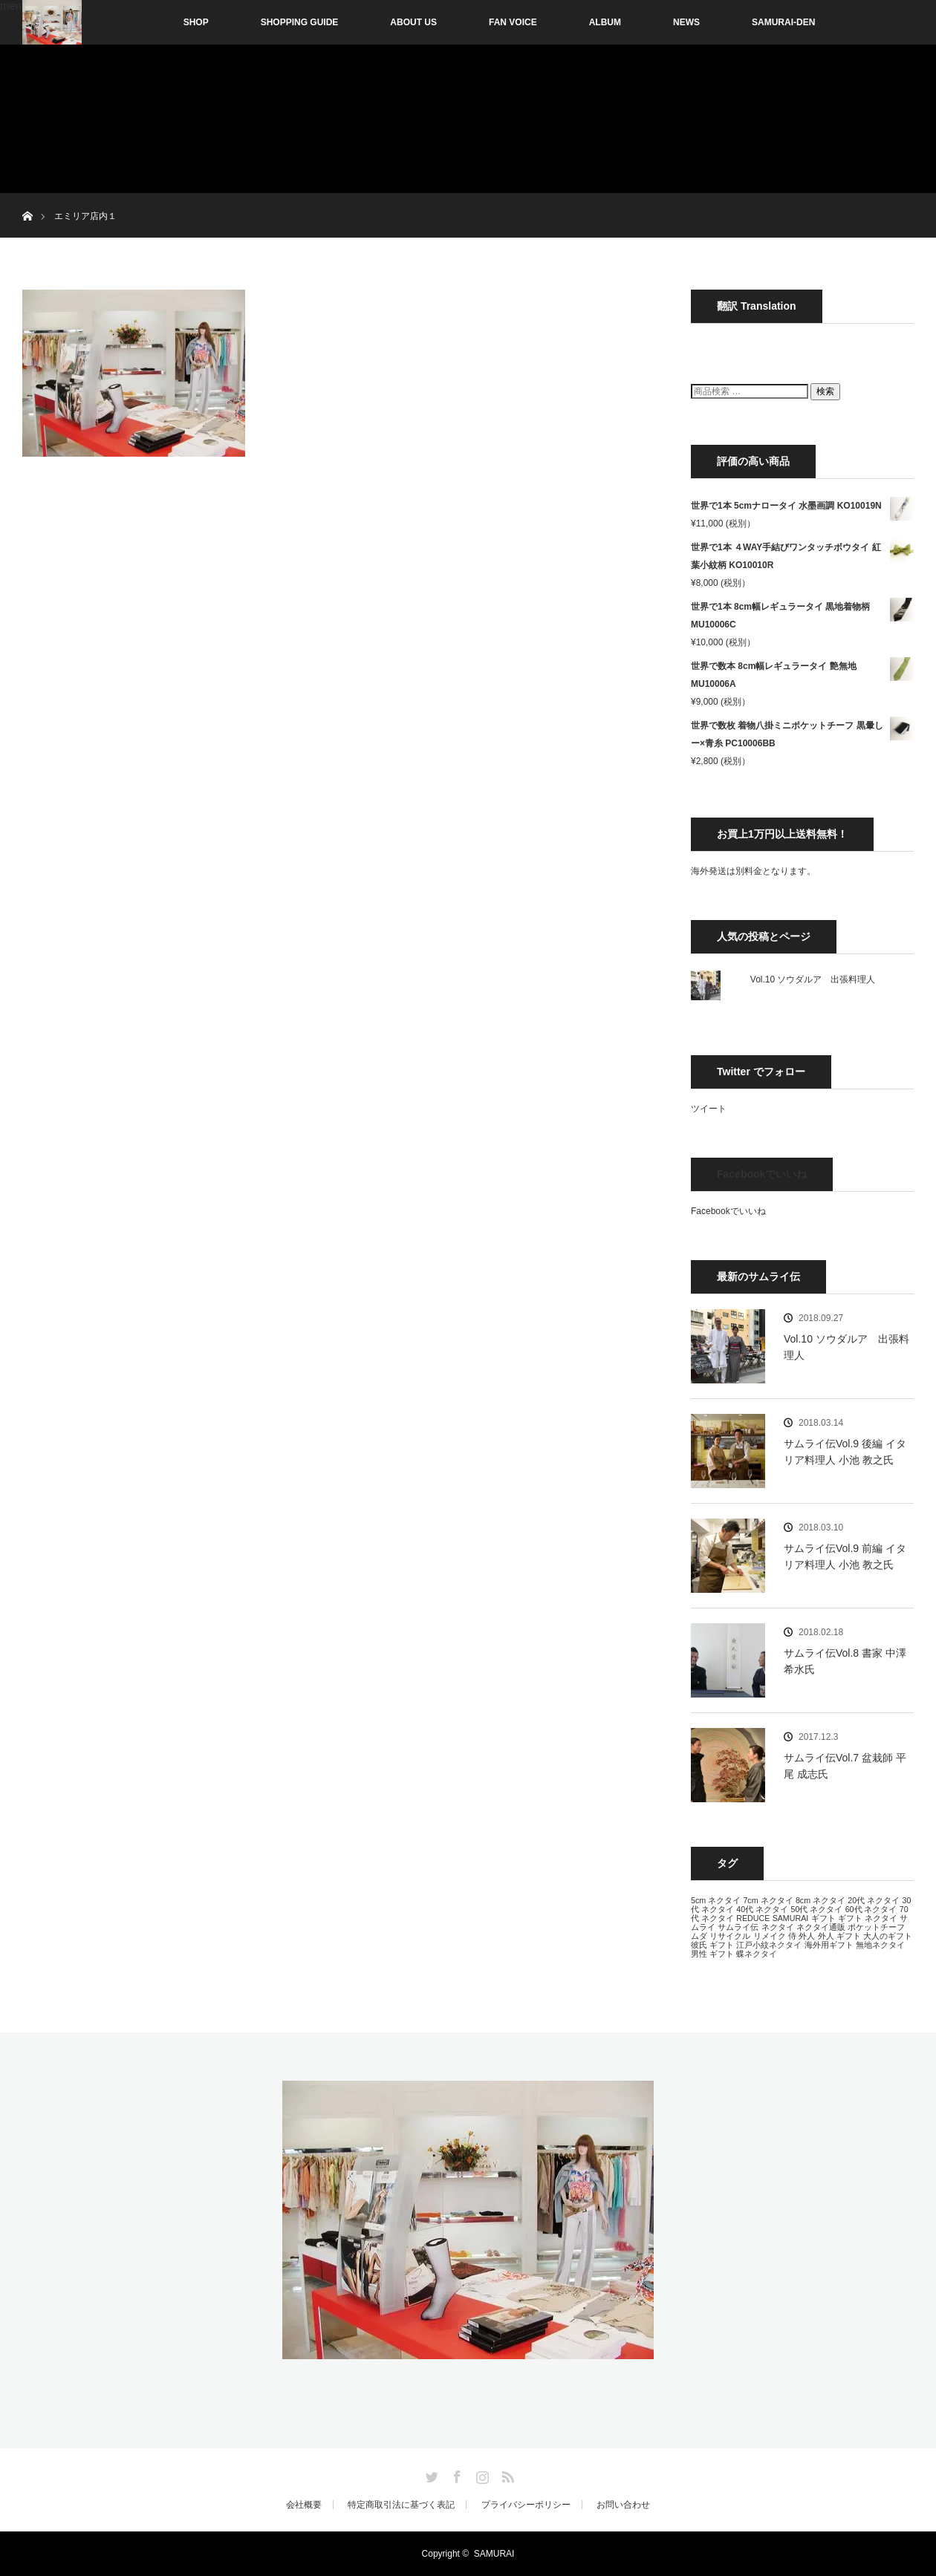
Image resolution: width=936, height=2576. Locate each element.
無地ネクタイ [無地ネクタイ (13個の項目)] (880, 1944)
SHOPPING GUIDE (300, 22)
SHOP (165, 22)
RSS (506, 2474)
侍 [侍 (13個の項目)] (792, 1935)
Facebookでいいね (762, 1174)
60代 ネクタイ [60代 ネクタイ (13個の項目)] (871, 1909)
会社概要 (304, 2504)
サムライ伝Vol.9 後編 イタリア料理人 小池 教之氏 (845, 1452)
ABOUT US (413, 22)
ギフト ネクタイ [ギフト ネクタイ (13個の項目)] (867, 1918)
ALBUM (605, 22)
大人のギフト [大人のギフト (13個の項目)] (887, 1935)
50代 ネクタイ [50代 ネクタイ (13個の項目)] (816, 1909)
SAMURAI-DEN (783, 22)
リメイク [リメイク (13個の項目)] (769, 1935)
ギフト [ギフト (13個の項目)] (823, 1918)
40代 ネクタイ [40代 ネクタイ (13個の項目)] (762, 1909)
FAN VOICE (513, 22)
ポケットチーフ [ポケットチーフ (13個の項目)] (876, 1927)
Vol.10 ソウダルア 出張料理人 (813, 979)
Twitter (430, 2474)
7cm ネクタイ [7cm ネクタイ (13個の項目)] (768, 1900)
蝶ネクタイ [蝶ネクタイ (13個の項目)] (756, 1953)
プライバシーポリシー (526, 2504)
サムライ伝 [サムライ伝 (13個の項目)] (738, 1927)
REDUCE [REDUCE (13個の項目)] (753, 1918)
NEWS (686, 22)
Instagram (480, 2474)
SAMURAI (494, 2554)
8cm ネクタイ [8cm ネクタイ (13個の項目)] (820, 1900)
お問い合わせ (623, 2504)
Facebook (455, 2474)
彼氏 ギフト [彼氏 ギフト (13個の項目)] (712, 1944)
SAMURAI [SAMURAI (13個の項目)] (791, 1918)
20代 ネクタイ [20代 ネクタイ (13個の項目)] (874, 1900)
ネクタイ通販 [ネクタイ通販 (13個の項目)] (820, 1927)
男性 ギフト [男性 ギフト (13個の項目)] (712, 1953)
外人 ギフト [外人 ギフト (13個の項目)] (839, 1935)
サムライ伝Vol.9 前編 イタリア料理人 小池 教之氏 (845, 1556)
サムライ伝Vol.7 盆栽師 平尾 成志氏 (845, 1766)
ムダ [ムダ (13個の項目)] (699, 1935)
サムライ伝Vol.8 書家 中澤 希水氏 (845, 1661)
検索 (825, 391)
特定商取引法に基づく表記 (401, 2504)
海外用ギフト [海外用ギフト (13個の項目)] (829, 1944)
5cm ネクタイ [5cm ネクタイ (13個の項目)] (716, 1900)
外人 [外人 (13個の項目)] (807, 1935)
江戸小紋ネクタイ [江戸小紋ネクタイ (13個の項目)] (769, 1944)
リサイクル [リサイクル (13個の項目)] (729, 1935)
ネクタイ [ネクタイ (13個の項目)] (777, 1927)
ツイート (709, 1108)
